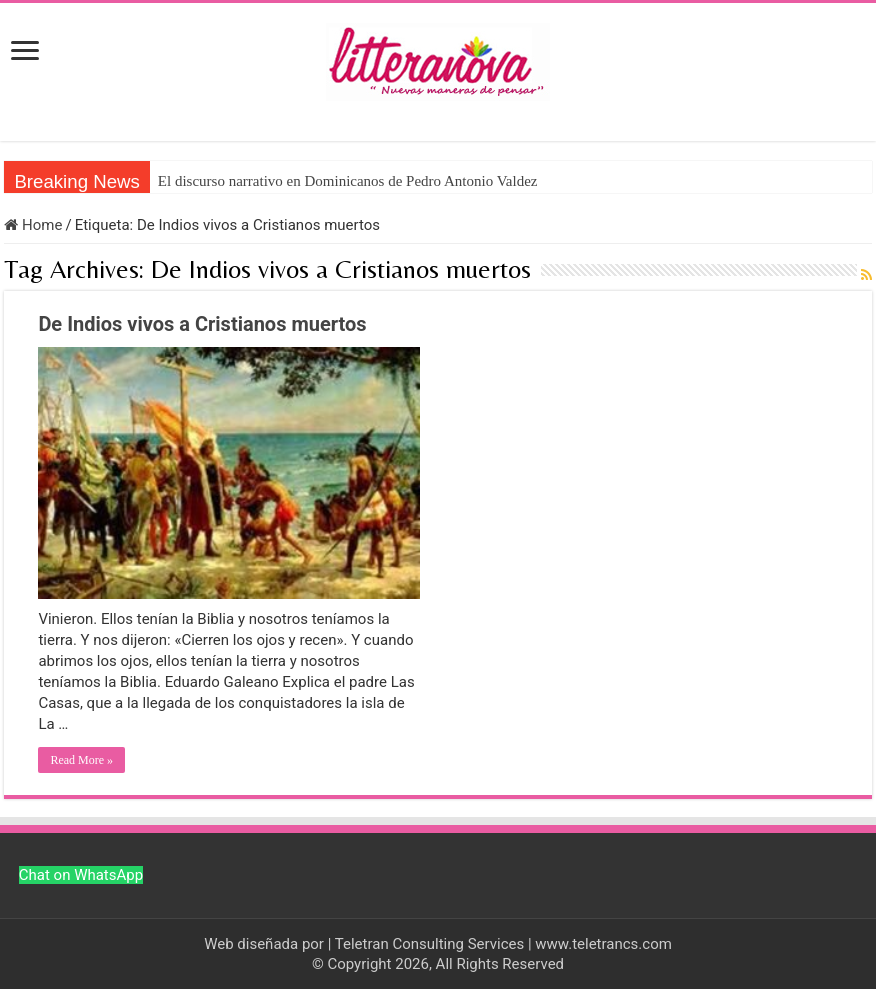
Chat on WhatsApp (81, 875)
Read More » (81, 760)
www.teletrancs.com (603, 944)
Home (33, 225)
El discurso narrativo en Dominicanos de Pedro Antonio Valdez (348, 181)
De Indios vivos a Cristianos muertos (202, 324)
